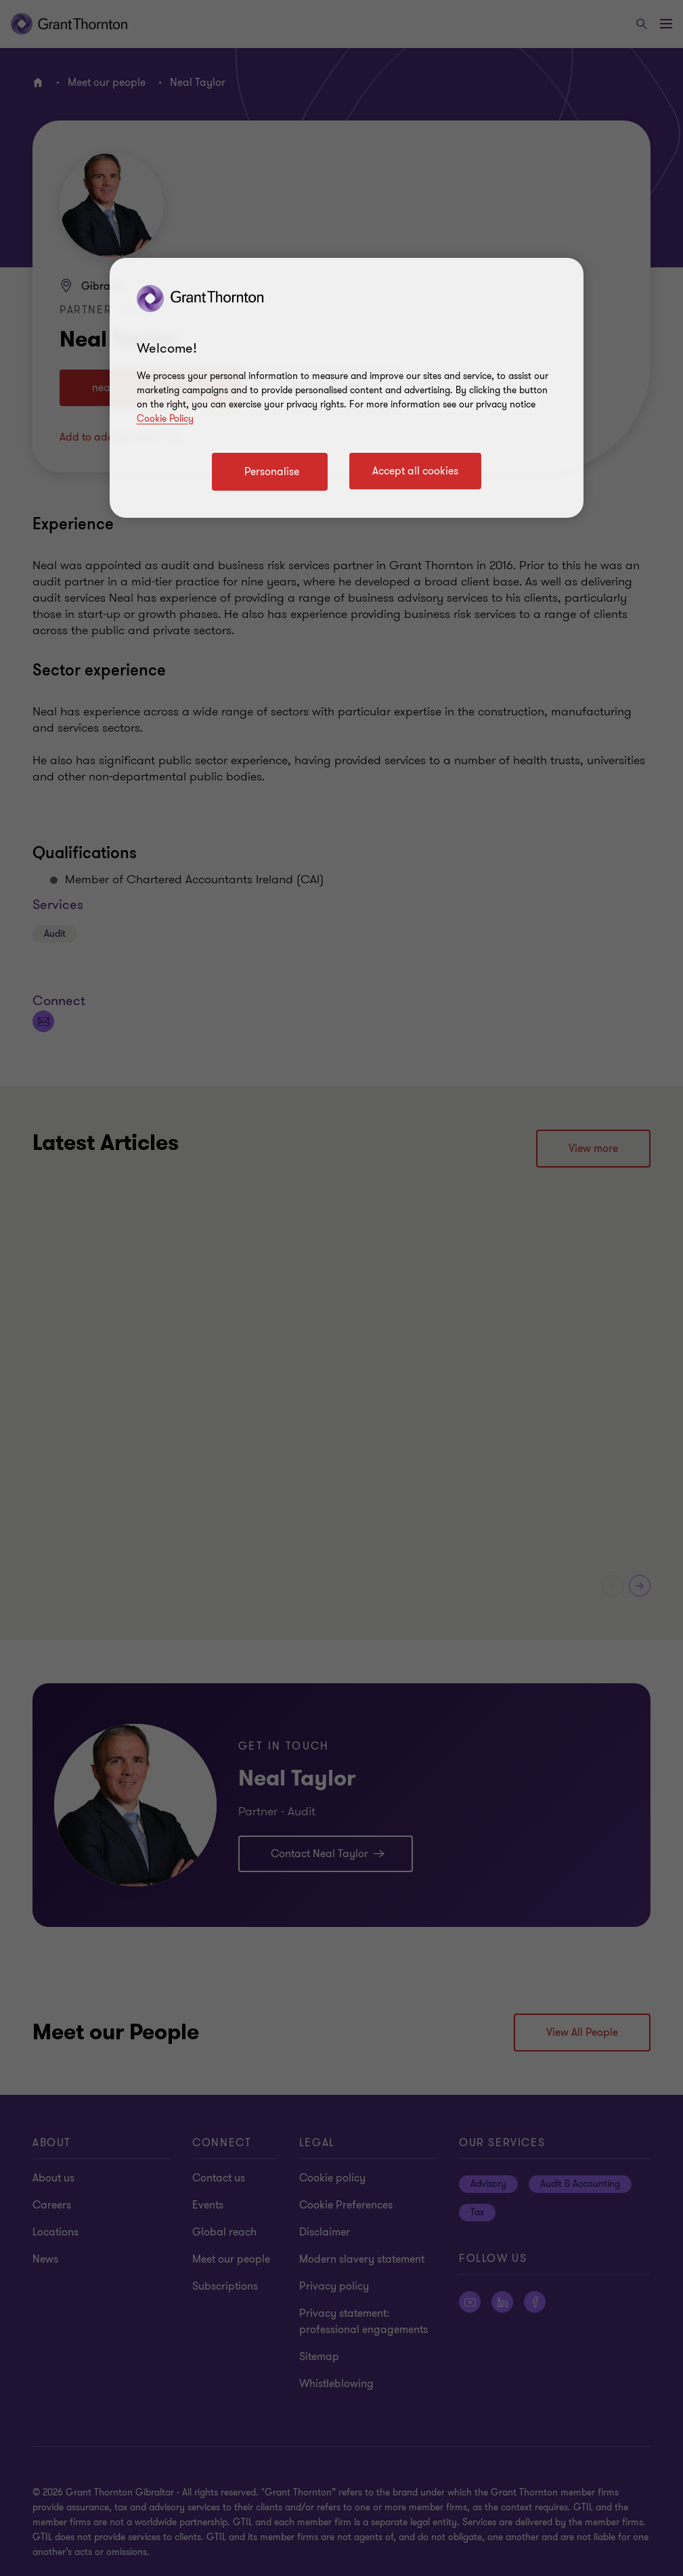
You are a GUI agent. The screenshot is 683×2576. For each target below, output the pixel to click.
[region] (346, 388)
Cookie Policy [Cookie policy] (165, 418)
